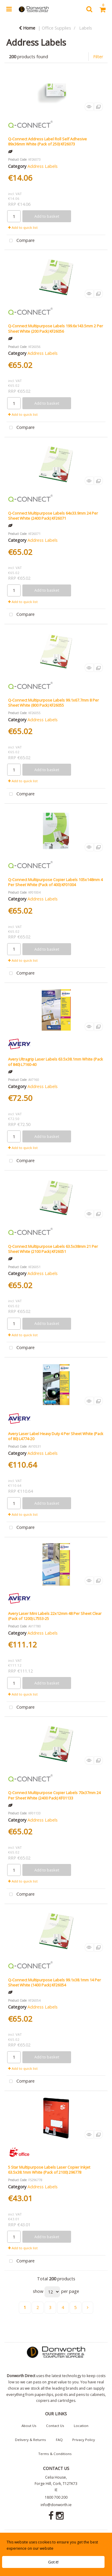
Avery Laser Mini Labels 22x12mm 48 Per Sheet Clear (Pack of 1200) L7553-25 (55, 1616)
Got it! (53, 2562)
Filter (98, 56)
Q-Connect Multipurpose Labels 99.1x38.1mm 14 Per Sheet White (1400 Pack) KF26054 (54, 1982)
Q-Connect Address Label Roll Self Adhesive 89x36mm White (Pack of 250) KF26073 (47, 141)
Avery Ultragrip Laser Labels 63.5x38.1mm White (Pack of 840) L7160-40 (55, 1061)
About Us (29, 2425)
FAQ (59, 2439)
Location (81, 2425)
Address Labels (42, 166)
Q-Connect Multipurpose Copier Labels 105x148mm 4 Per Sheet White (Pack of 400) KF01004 (55, 882)
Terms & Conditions (55, 2453)
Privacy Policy (83, 2439)
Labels (85, 28)
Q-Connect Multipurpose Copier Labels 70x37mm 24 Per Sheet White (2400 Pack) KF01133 (54, 1795)
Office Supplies (56, 28)
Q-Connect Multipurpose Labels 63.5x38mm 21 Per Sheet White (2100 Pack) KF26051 (53, 1249)
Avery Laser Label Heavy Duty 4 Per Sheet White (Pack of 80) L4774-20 (55, 1436)
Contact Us (55, 2425)
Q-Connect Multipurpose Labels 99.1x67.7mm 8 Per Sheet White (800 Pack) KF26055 (53, 702)
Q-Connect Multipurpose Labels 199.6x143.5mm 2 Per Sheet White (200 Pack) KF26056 (55, 328)
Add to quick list (23, 227)
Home (27, 28)
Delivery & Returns (30, 2439)
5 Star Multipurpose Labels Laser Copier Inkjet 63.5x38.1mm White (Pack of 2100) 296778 (49, 2169)
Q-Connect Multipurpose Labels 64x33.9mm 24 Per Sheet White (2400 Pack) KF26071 (53, 515)
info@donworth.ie (56, 2504)
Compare (21, 241)
